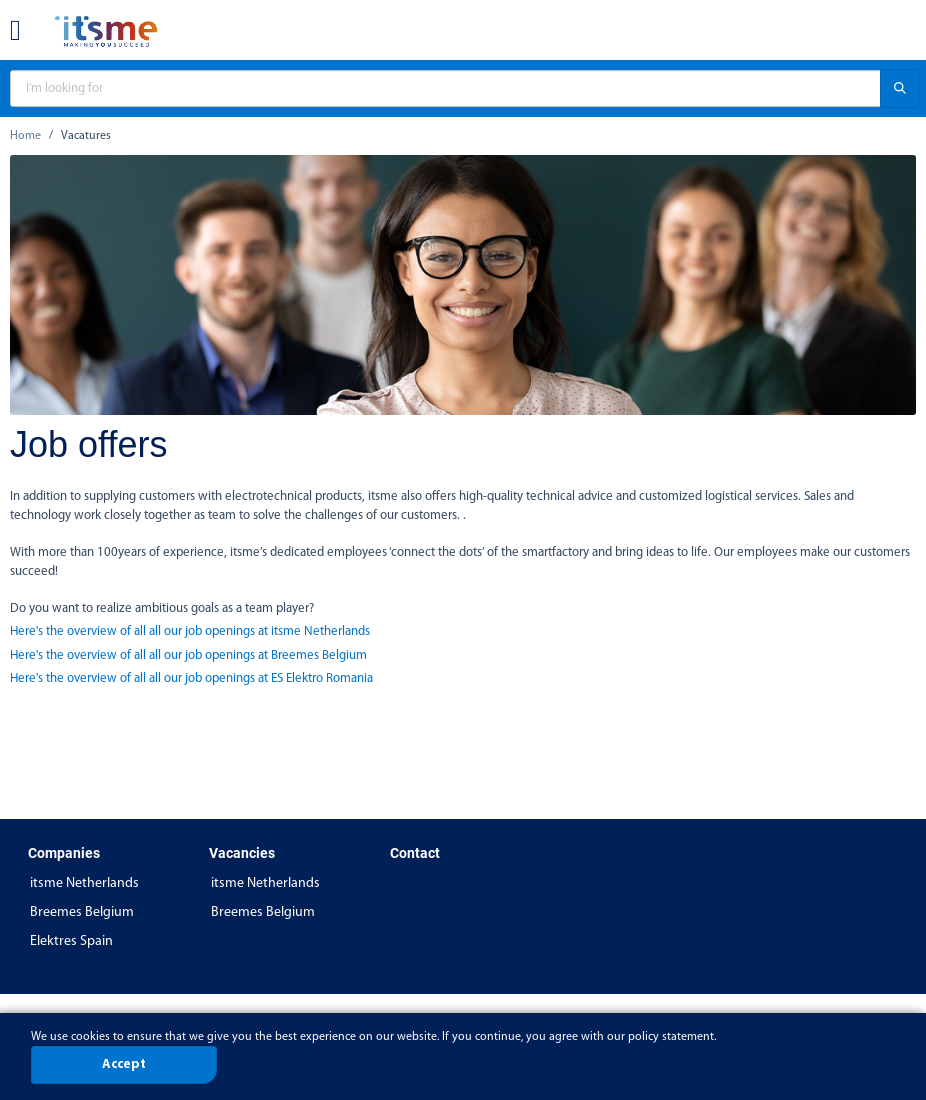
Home (25, 136)
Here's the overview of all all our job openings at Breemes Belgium (188, 655)
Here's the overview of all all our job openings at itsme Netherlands (190, 631)
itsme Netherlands (84, 883)
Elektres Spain (71, 941)
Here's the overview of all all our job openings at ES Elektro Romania (191, 678)
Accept (124, 1064)
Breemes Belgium (82, 912)
